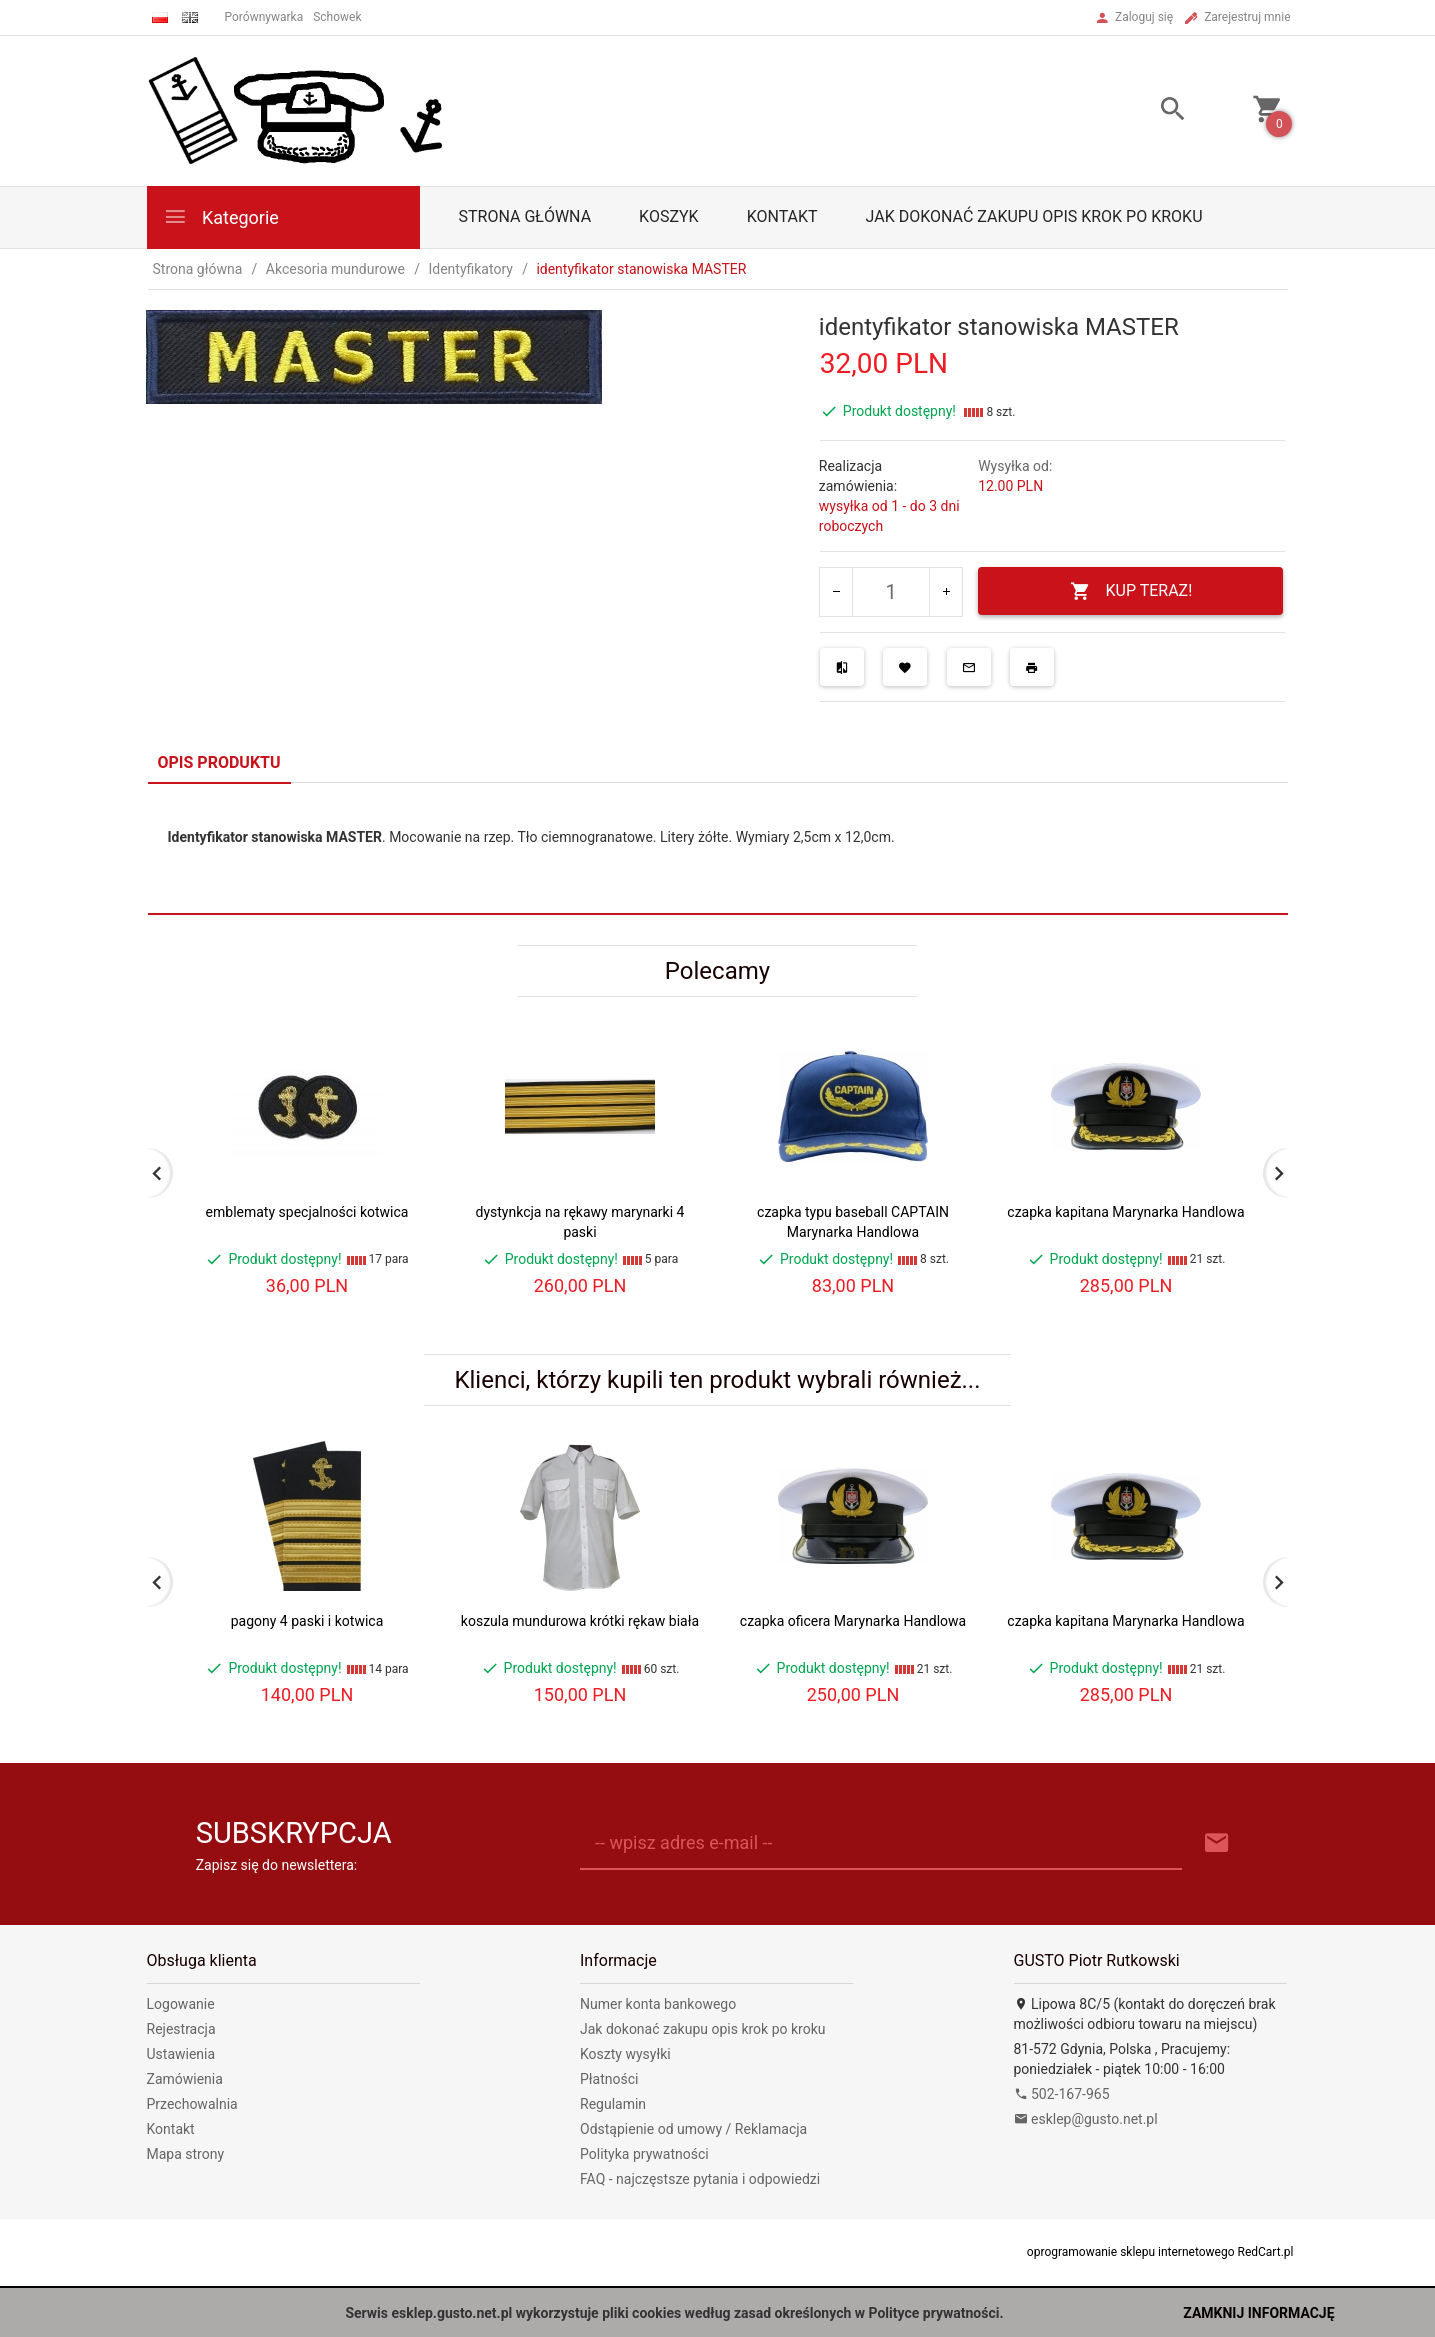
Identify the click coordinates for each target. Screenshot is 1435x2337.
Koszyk (669, 216)
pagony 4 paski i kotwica (307, 1621)
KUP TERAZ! (1131, 591)
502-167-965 (1062, 2094)
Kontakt (782, 216)
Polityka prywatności (644, 2154)
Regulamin (613, 2104)
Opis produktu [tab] (219, 762)
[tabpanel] (718, 849)
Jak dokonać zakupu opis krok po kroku (1034, 216)
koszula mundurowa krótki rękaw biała (580, 1621)
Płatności (609, 2079)
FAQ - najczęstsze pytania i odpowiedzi (700, 2179)
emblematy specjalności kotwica (307, 1212)
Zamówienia (185, 2079)
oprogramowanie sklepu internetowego (1131, 2252)
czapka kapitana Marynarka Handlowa (1125, 1212)
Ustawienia (181, 2054)
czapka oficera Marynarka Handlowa (853, 1621)
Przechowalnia (192, 2104)
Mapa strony (186, 2154)
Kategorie (221, 216)
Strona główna (525, 216)
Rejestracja (181, 2029)
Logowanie (181, 2004)
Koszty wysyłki (625, 2054)
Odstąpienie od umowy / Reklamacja (693, 2129)
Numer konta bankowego (658, 2004)
